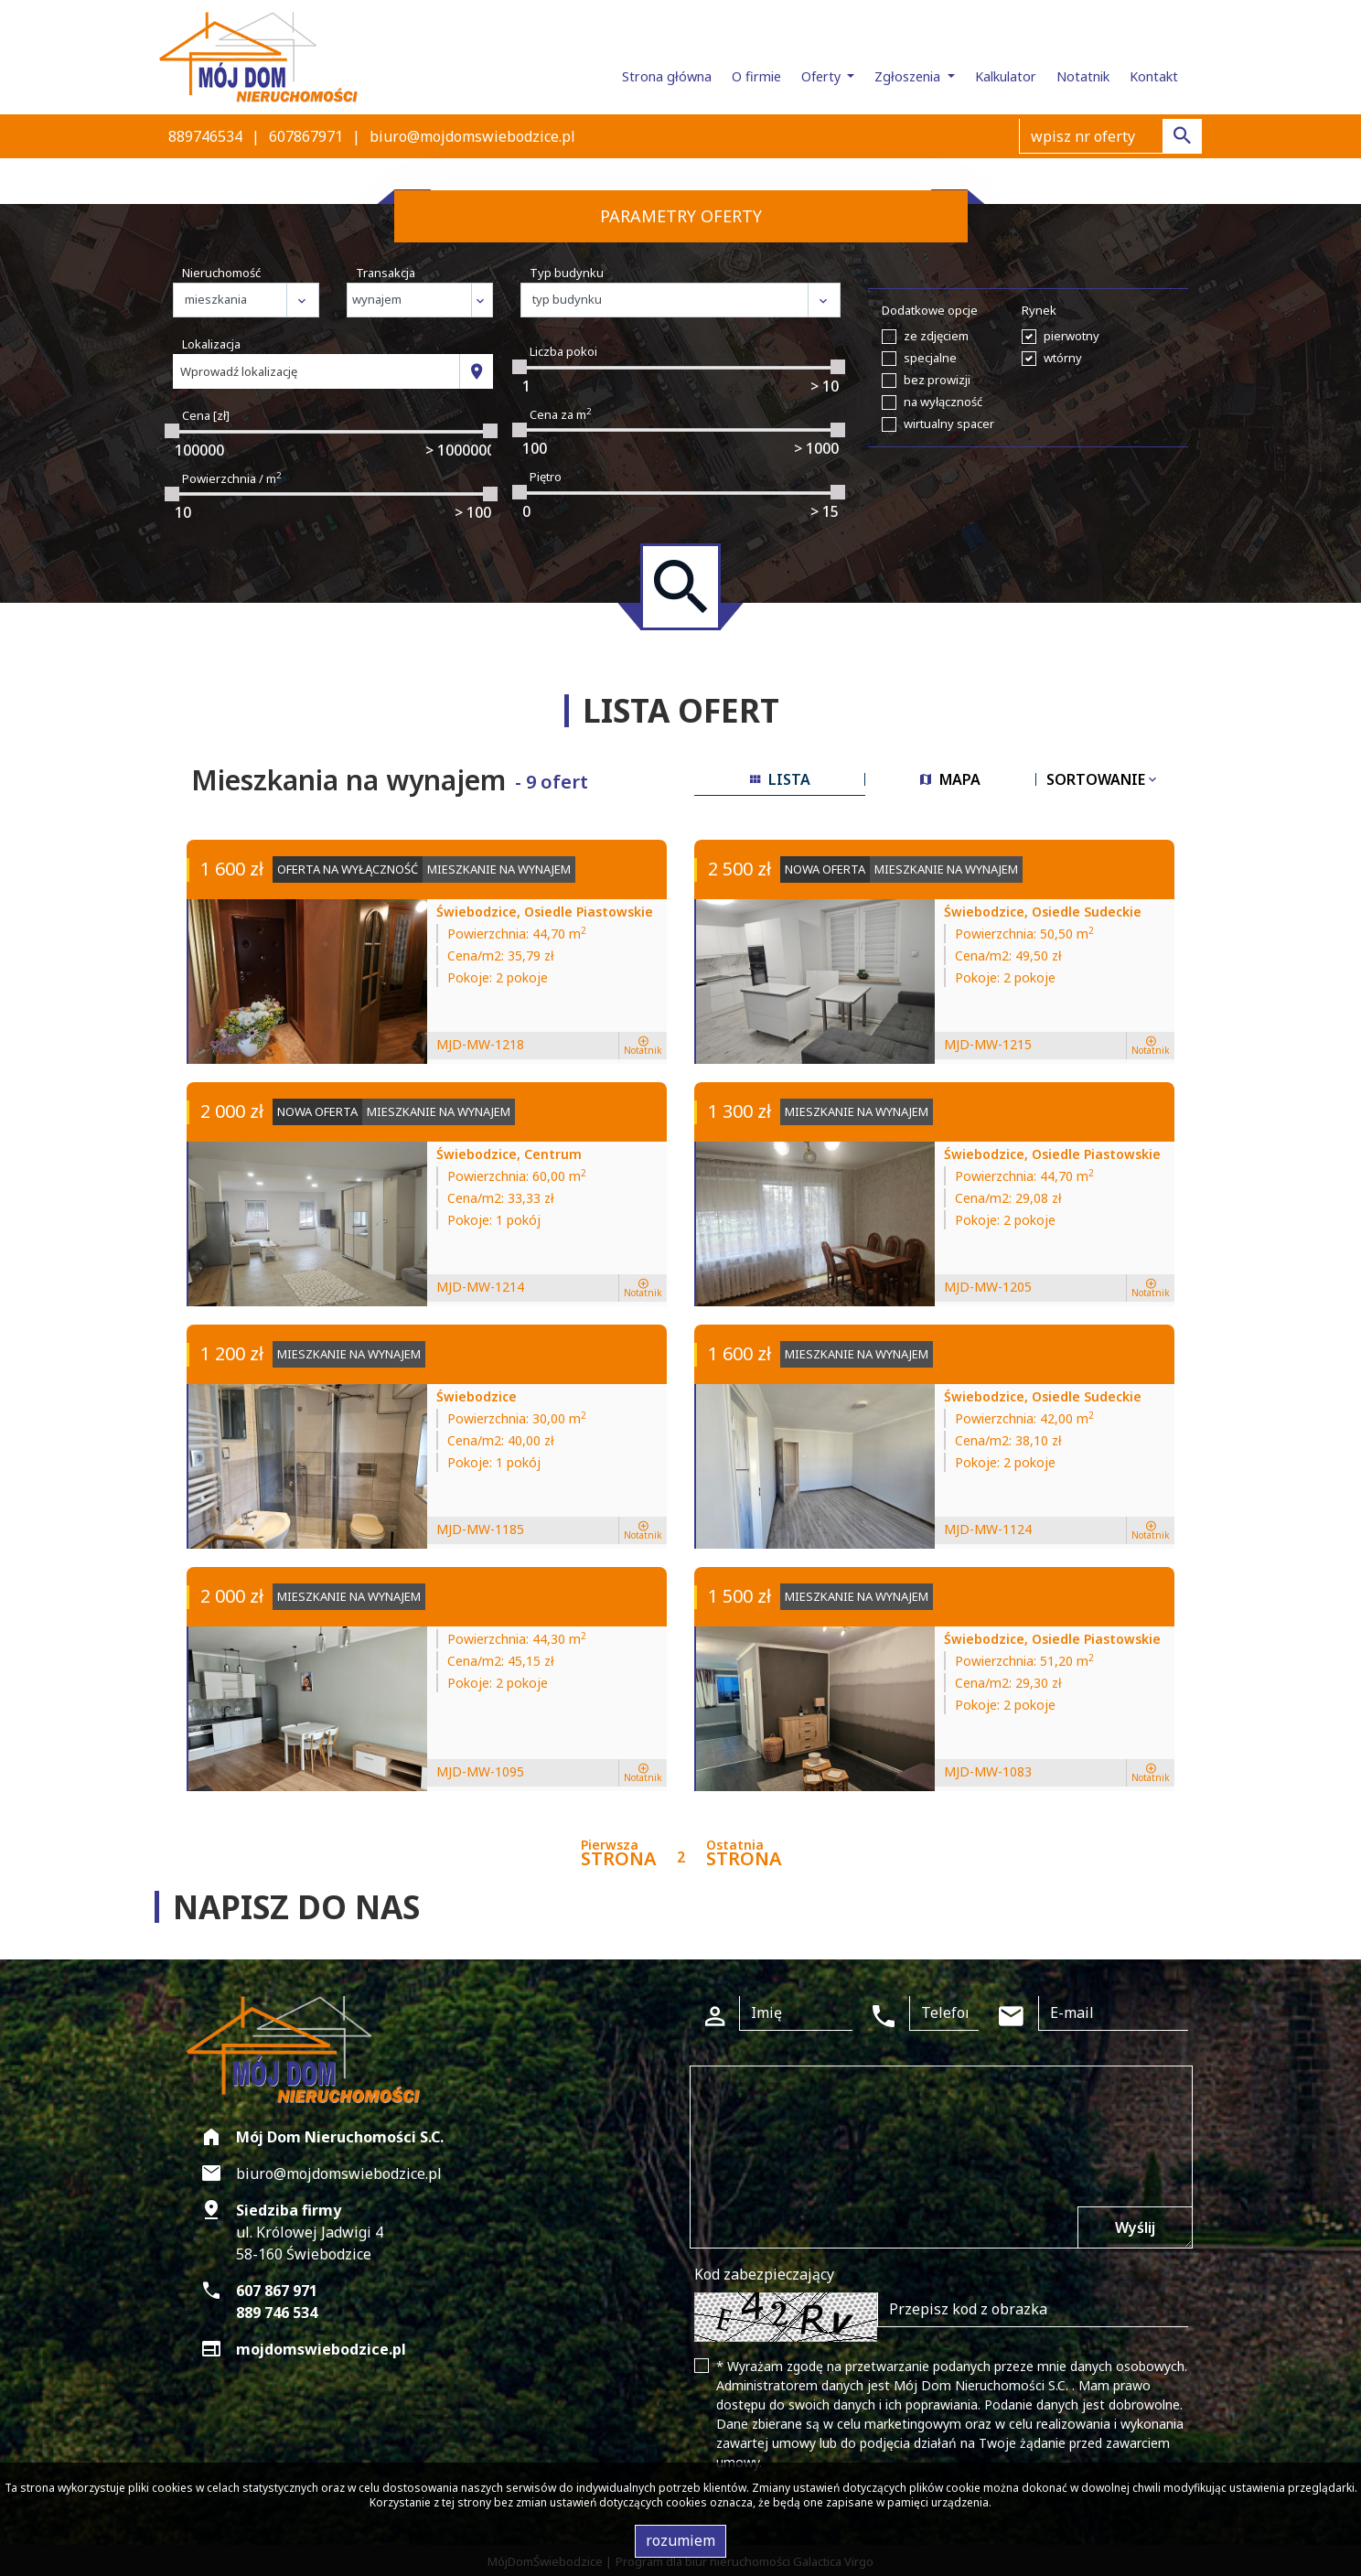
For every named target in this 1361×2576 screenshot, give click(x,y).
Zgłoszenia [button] (909, 76)
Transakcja (385, 272)
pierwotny (1071, 335)
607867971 (306, 136)
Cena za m (561, 414)
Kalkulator (1005, 76)
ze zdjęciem (936, 335)
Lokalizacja (211, 344)
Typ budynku (567, 272)
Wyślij (1135, 2227)
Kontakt (1154, 76)
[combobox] (316, 371)
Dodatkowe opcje (930, 310)
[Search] (1110, 136)
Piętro (546, 476)
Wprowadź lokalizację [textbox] (238, 371)
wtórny (1063, 357)
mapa (950, 779)
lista (780, 779)
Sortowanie (1103, 779)
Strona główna (667, 76)
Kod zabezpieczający (764, 2274)
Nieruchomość (221, 272)
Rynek (1039, 310)
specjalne (930, 357)
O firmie (756, 76)
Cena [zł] (206, 415)
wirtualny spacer (949, 423)
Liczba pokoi (563, 351)
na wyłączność (943, 401)
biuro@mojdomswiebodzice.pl (472, 136)
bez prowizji (937, 379)
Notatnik (1082, 76)
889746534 (205, 136)
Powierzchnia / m (232, 478)
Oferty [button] (822, 76)
